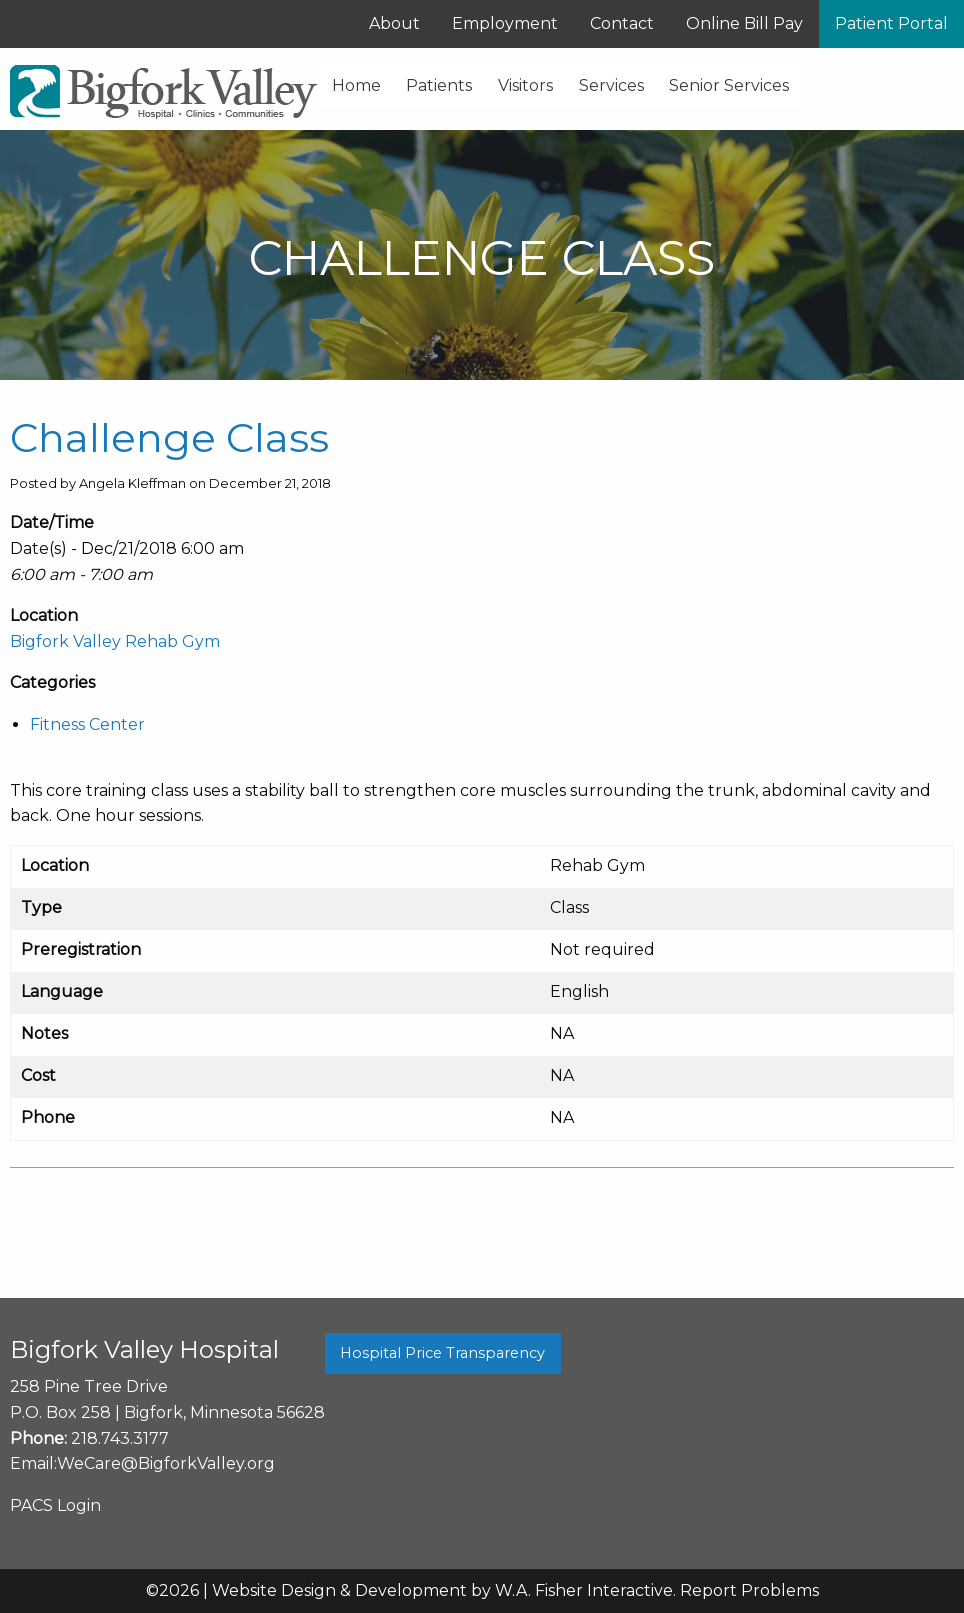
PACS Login (55, 1505)
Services (611, 85)
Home (356, 85)
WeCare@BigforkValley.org (166, 1463)
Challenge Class (169, 437)
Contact (622, 23)
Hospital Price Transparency (442, 1353)
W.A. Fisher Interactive (584, 1590)
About (394, 23)
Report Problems (749, 1590)
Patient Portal (891, 23)
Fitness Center (87, 724)
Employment (505, 23)
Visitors (525, 85)
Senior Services (729, 85)
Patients (439, 85)
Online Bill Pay (744, 23)
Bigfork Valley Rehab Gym (115, 641)
